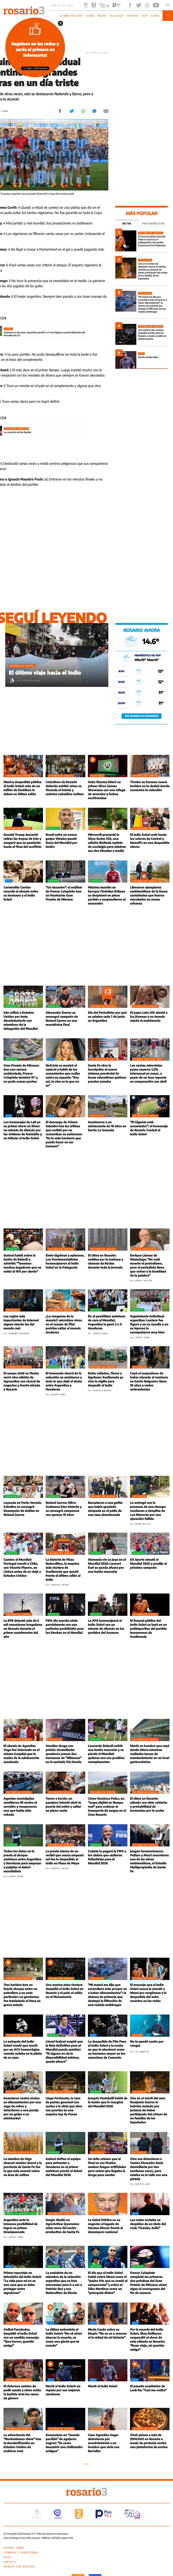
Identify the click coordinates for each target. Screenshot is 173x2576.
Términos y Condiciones (20, 2552)
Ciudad (90, 15)
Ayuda (7, 2557)
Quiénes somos (13, 2547)
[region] (86, 36)
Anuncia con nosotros (19, 2566)
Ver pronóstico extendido (141, 716)
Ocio (144, 15)
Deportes (132, 15)
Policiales (116, 15)
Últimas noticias (71, 15)
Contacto (9, 2562)
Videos (155, 15)
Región (102, 15)
